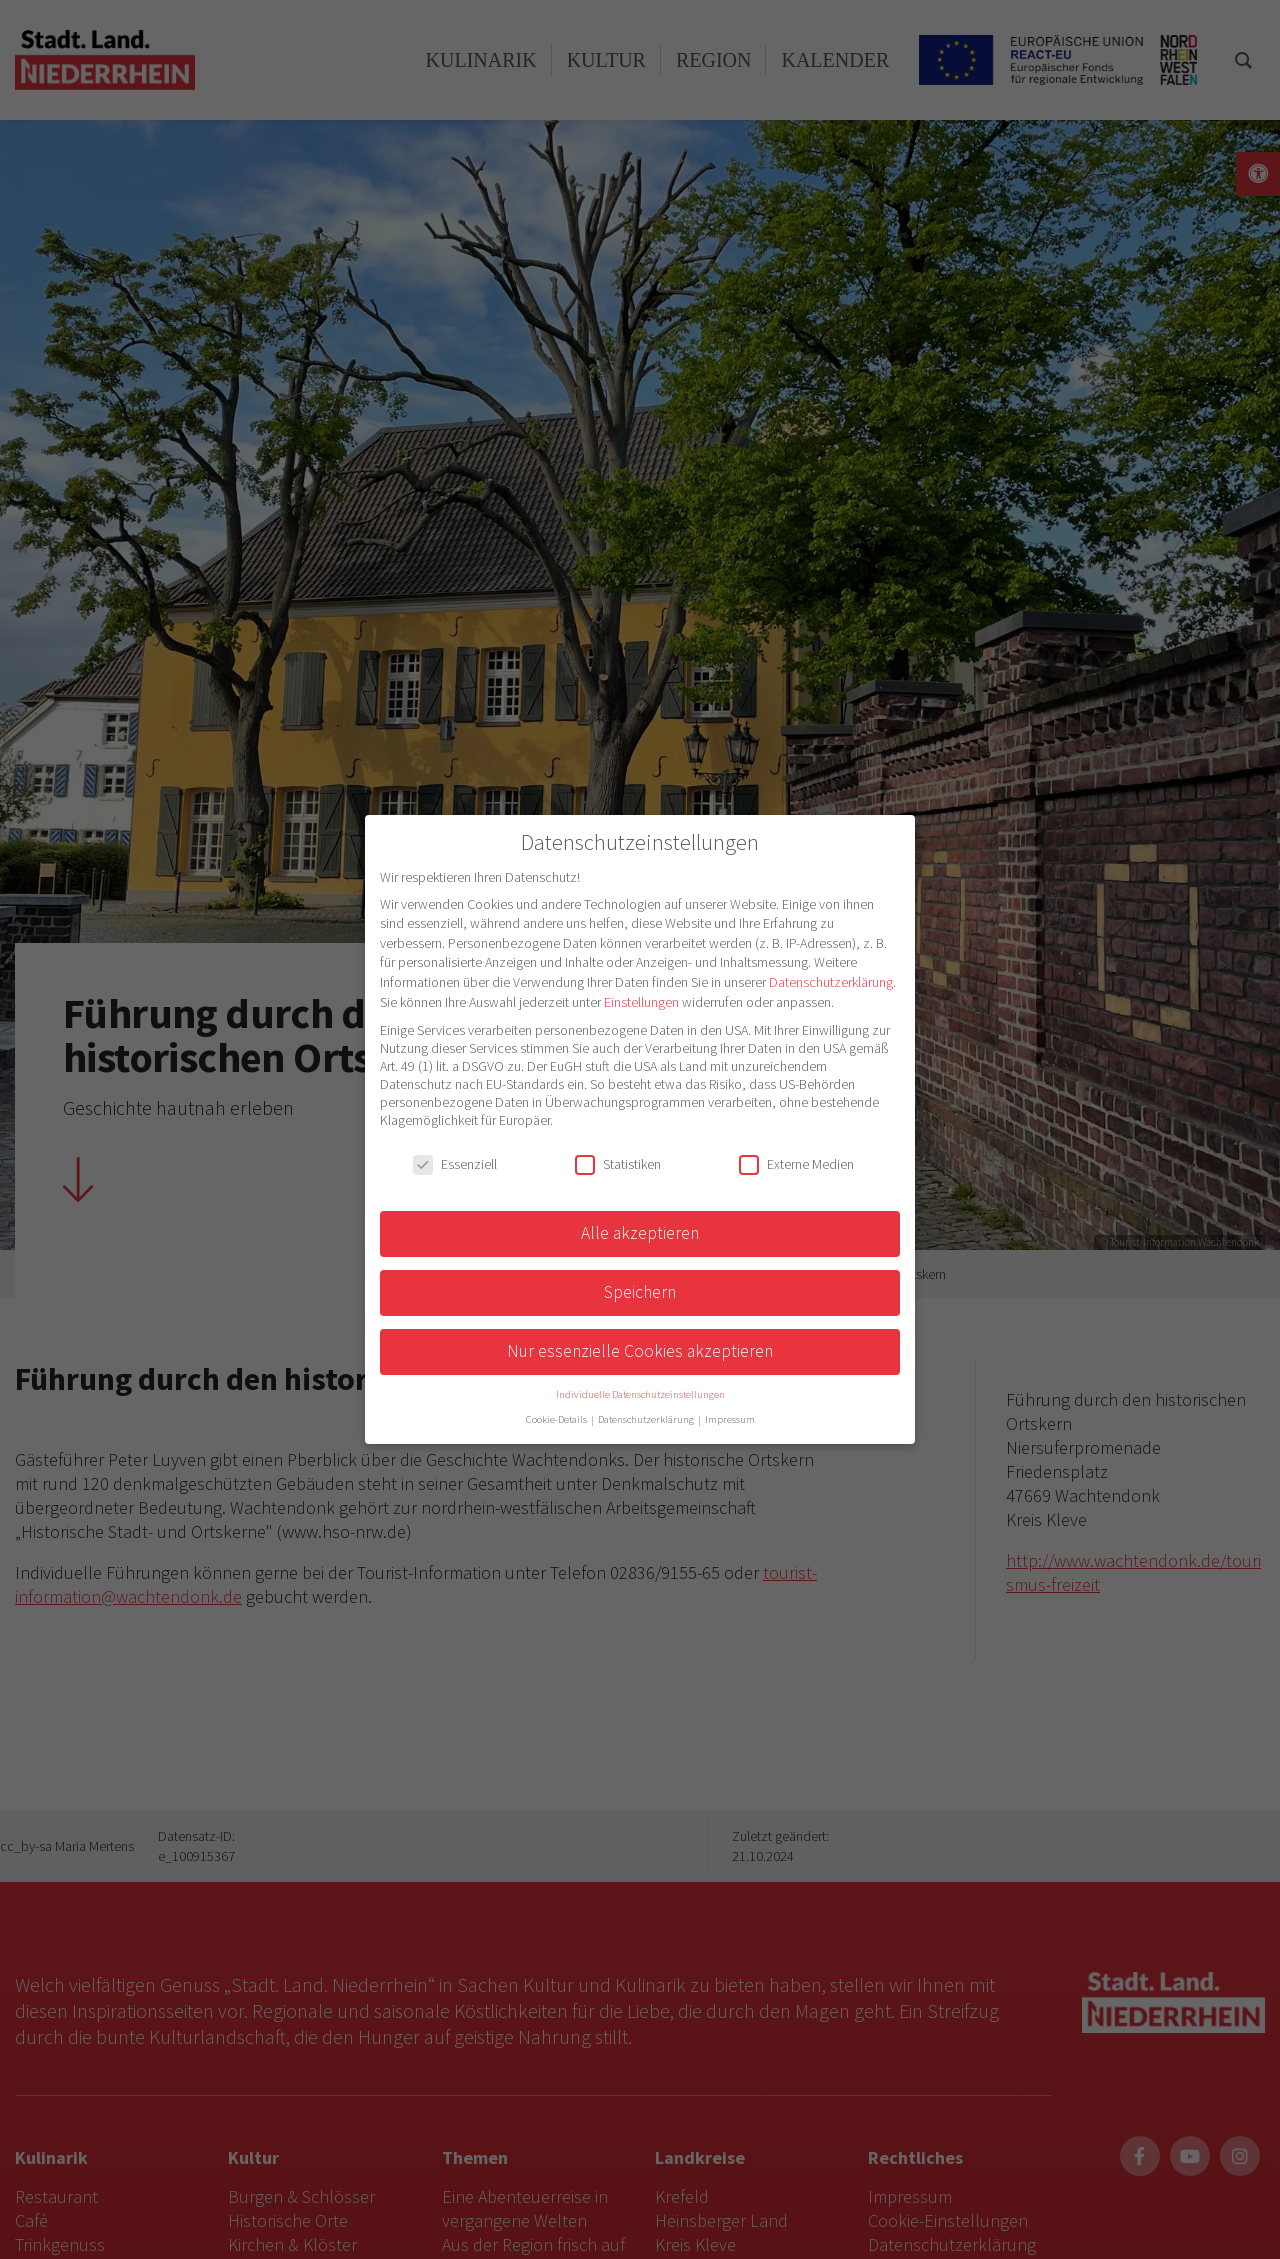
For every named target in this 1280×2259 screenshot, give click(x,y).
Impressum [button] (730, 1419)
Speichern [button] (640, 1292)
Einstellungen (641, 1002)
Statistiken (618, 1164)
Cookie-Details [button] (557, 1419)
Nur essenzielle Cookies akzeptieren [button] (640, 1351)
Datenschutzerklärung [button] (647, 1419)
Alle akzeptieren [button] (640, 1233)
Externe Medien (796, 1164)
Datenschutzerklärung (831, 982)
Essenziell (455, 1164)
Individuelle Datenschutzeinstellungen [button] (640, 1394)
